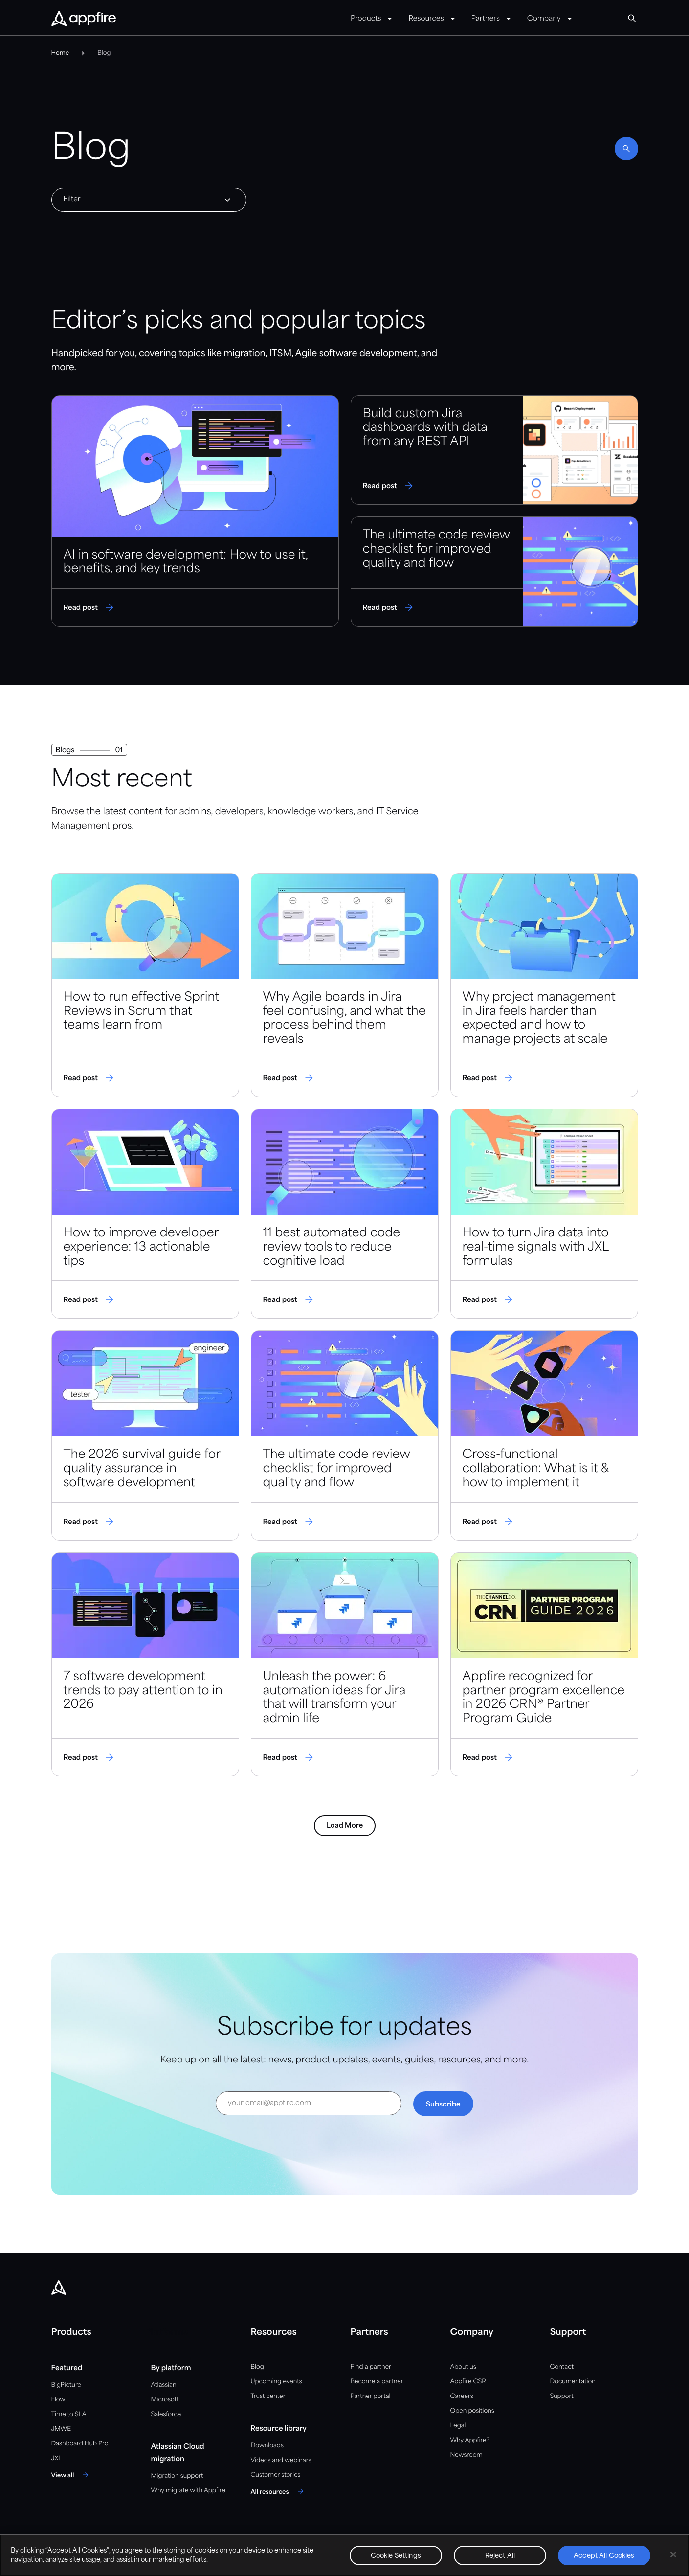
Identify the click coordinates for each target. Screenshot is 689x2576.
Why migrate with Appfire (188, 2490)
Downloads (267, 2445)
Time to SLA (69, 2414)
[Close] (673, 2554)
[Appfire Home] (83, 19)
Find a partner (371, 2367)
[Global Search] (632, 18)
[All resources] (279, 2491)
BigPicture (66, 2385)
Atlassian (164, 2385)
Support (562, 2396)
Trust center (268, 2396)
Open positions (472, 2411)
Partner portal (371, 2396)
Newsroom (466, 2455)
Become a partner (377, 2381)
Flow (58, 2400)
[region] (344, 2555)
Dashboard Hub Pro (80, 2444)
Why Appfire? (469, 2440)
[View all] (71, 2475)
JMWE (61, 2429)
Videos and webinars (281, 2460)
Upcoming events (276, 2381)
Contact (562, 2367)
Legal (458, 2425)
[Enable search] (626, 148)
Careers (461, 2396)
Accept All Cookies (604, 2556)
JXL (56, 2458)
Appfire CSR (468, 2381)
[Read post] (195, 511)
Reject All (500, 2556)
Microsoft (165, 2400)
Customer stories (276, 2475)
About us (463, 2367)
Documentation (573, 2381)
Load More (345, 1825)
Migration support (177, 2476)
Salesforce (166, 2414)
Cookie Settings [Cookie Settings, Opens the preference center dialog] (396, 2556)
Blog (257, 2367)
